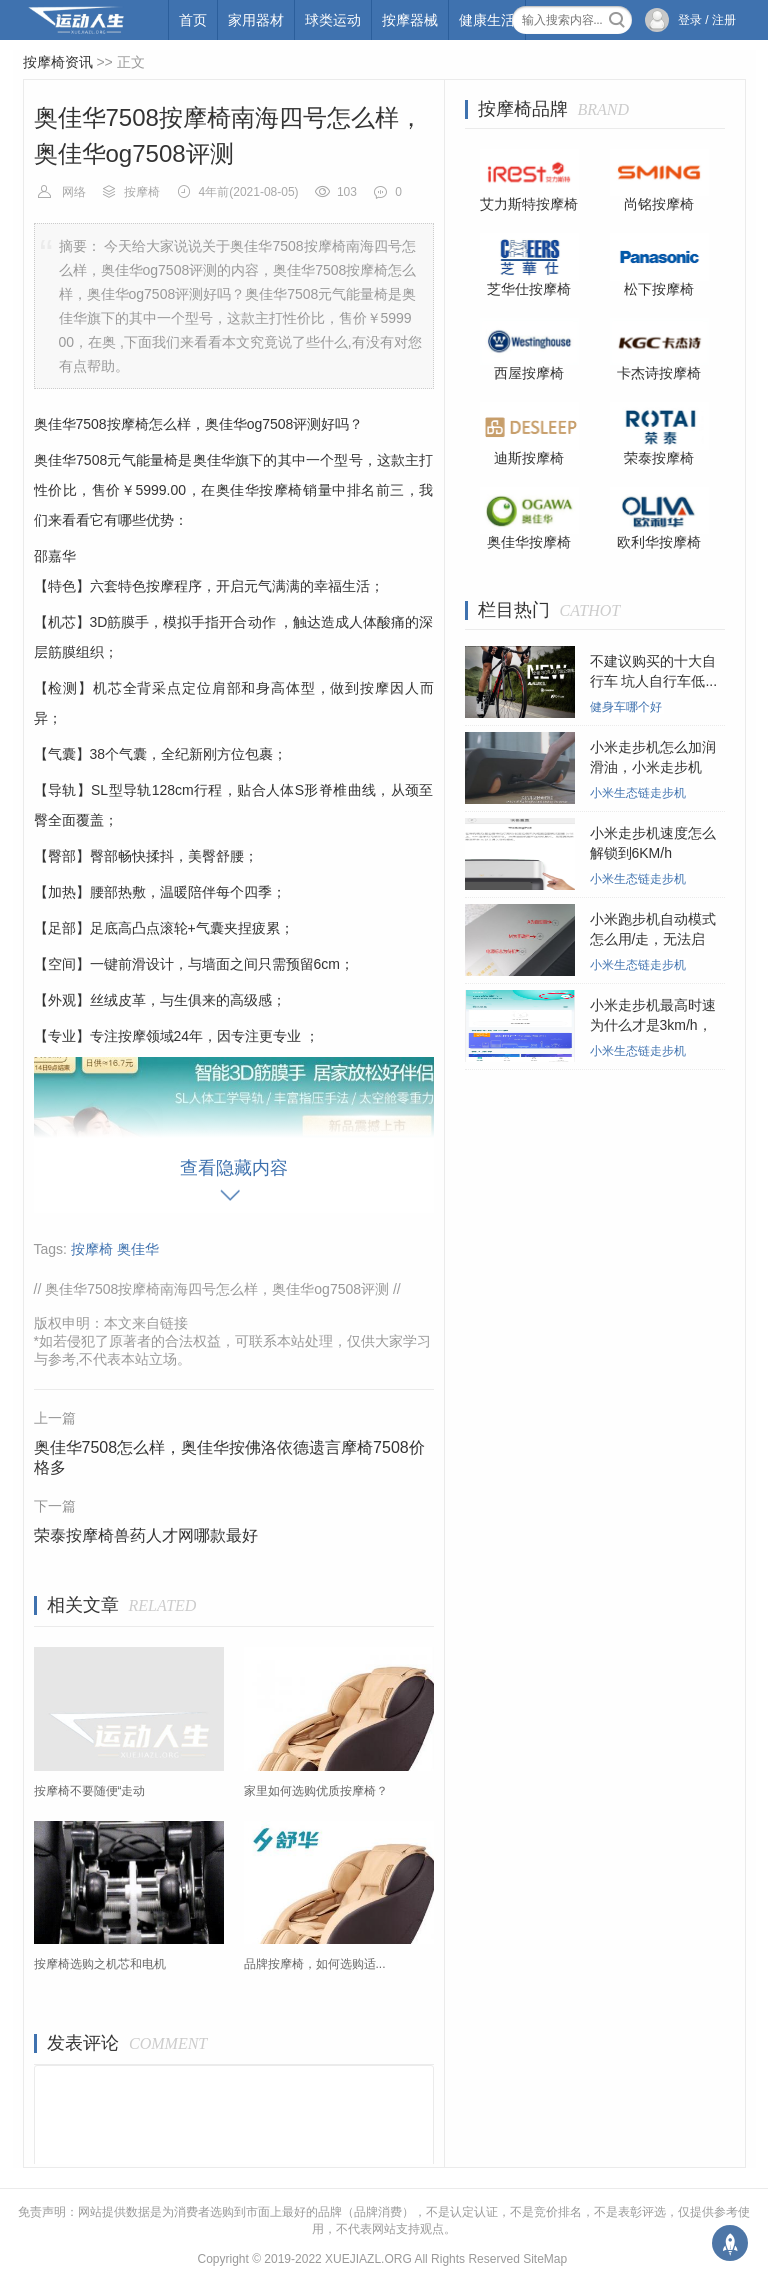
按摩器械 (410, 20)
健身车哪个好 (626, 707)
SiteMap (545, 2259)
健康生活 (487, 20)
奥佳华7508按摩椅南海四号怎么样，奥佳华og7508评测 (217, 1289)
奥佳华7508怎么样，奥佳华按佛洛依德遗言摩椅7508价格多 (229, 1457)
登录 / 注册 (707, 20)
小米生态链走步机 (638, 793)
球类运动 (333, 20)
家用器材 (256, 20)
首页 (193, 20)
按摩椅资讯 (58, 62)
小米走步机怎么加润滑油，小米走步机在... (653, 767)
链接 (174, 1323)
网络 (74, 192)
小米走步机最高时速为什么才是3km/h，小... (653, 1025)
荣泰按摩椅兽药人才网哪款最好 (146, 1535)
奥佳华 (138, 1249)
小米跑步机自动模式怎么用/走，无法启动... (653, 939)
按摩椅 (142, 192)
